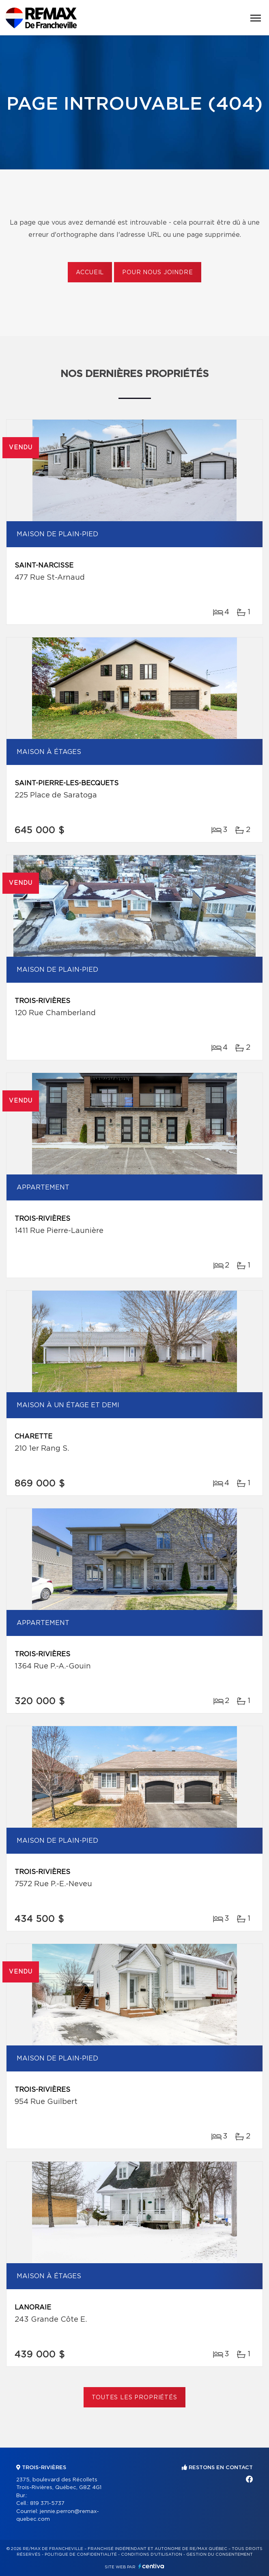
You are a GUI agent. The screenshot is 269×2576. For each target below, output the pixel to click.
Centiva (151, 2566)
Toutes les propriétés (134, 2398)
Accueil (90, 272)
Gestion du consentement (219, 2554)
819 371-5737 (47, 2503)
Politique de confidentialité (81, 2554)
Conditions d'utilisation (151, 2554)
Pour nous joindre (157, 272)
